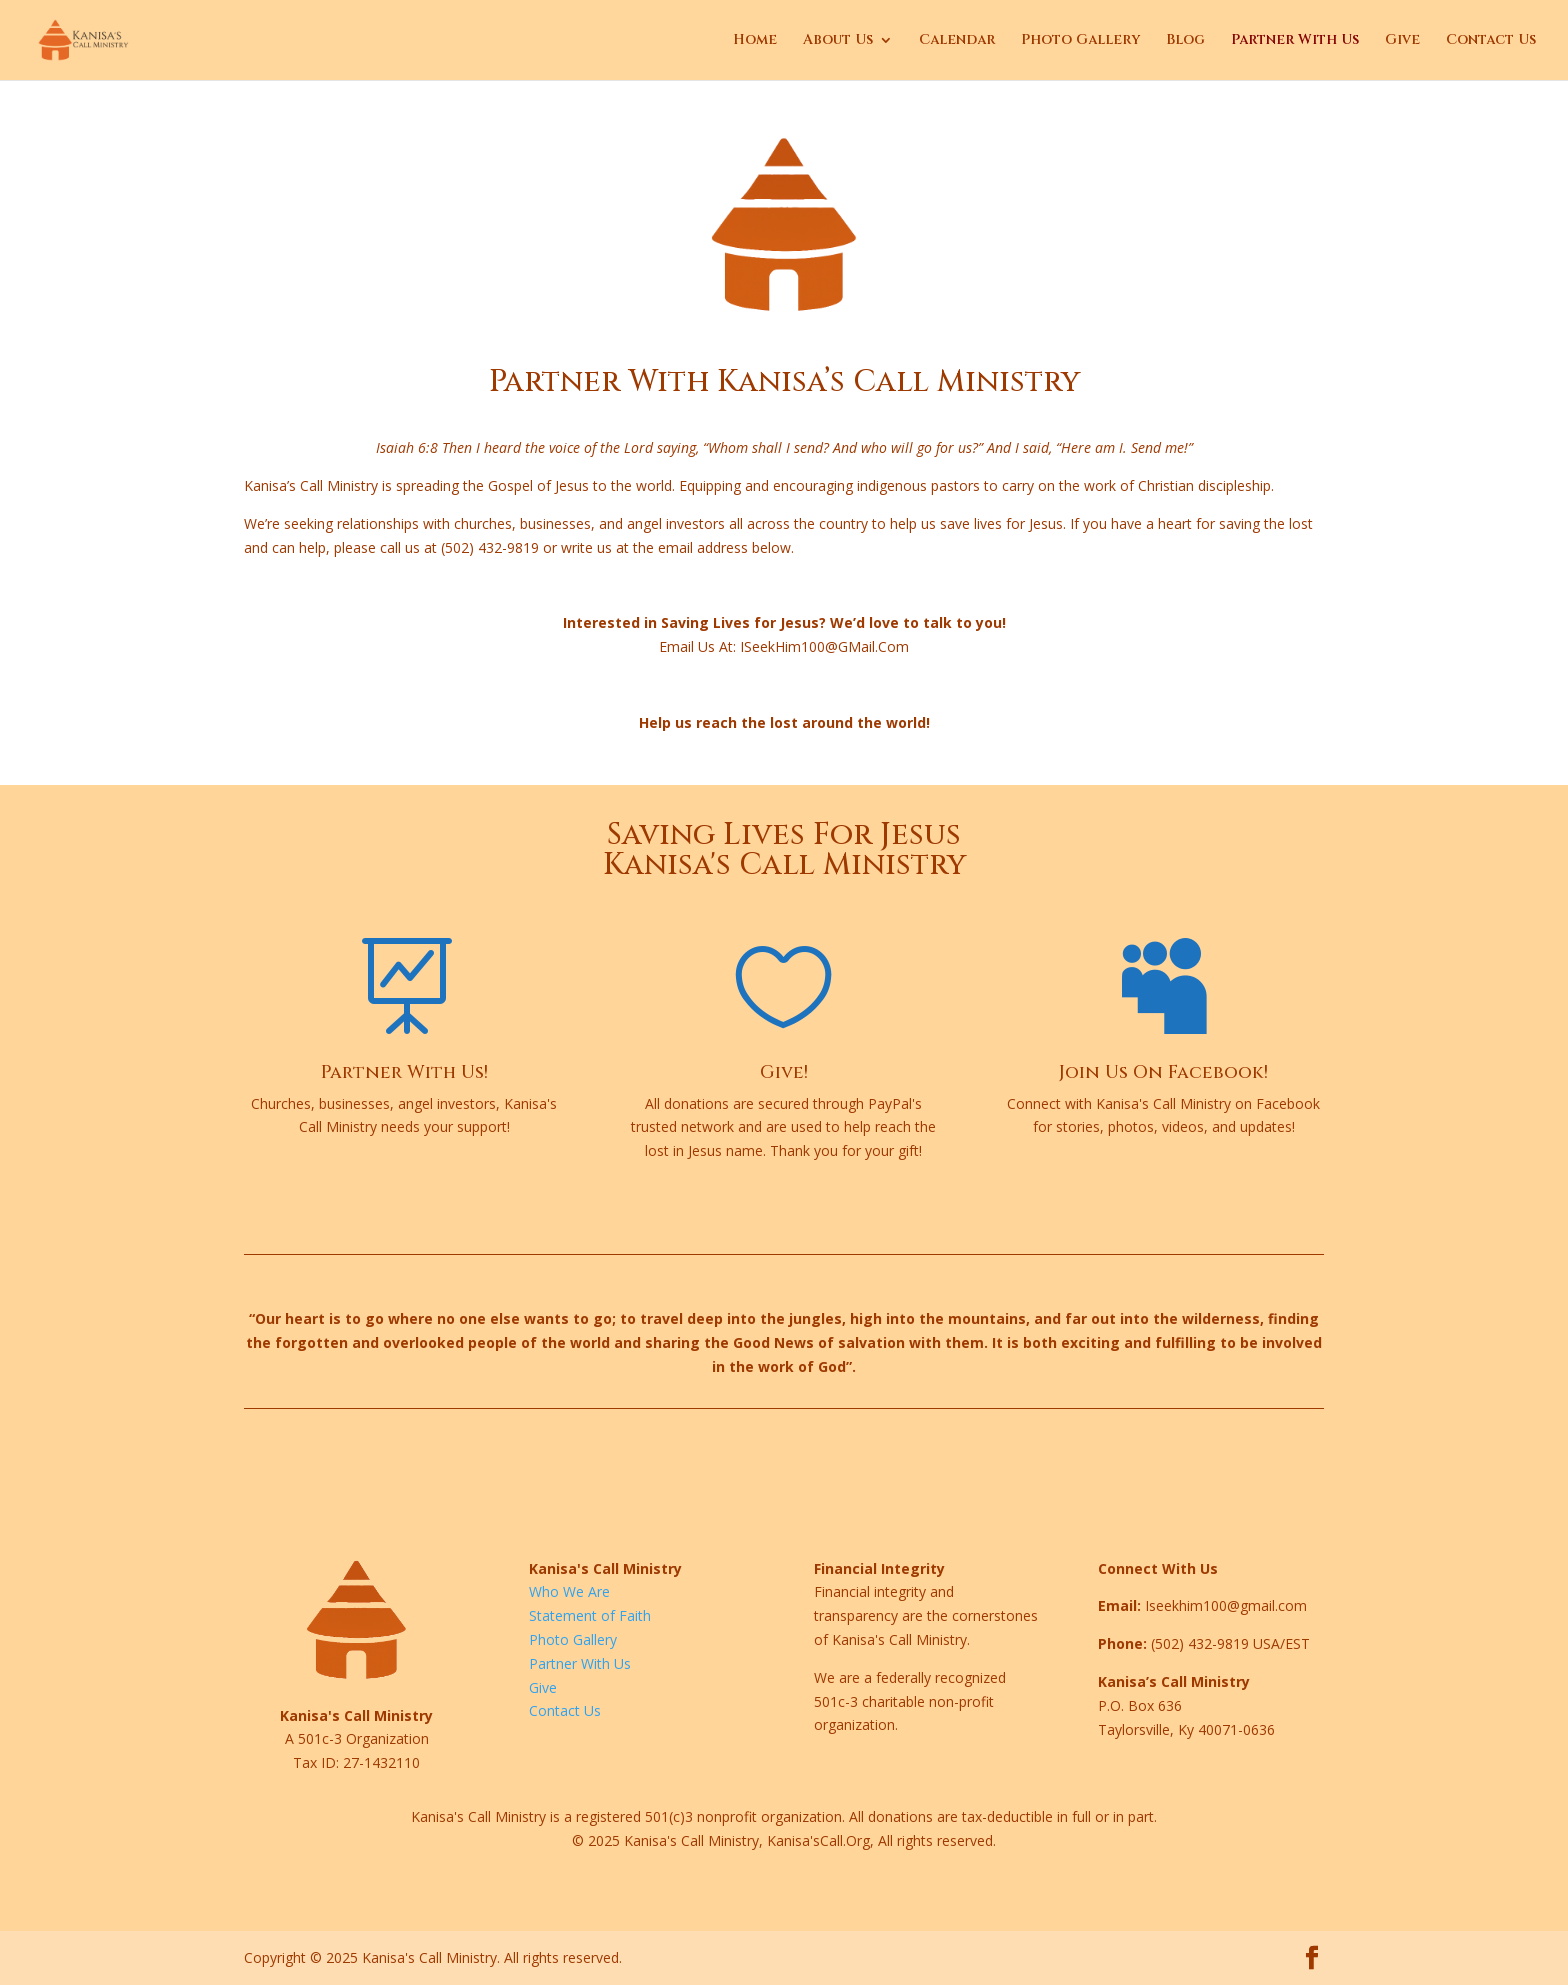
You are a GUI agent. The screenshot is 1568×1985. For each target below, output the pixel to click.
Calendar (957, 41)
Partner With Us (1295, 41)
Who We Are (569, 1591)
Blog (1185, 41)
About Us (838, 41)
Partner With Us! (404, 1072)
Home (755, 41)
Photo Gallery (1080, 41)
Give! (784, 1072)
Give (1402, 41)
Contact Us (1491, 41)
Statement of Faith (590, 1615)
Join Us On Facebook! (1163, 1072)
